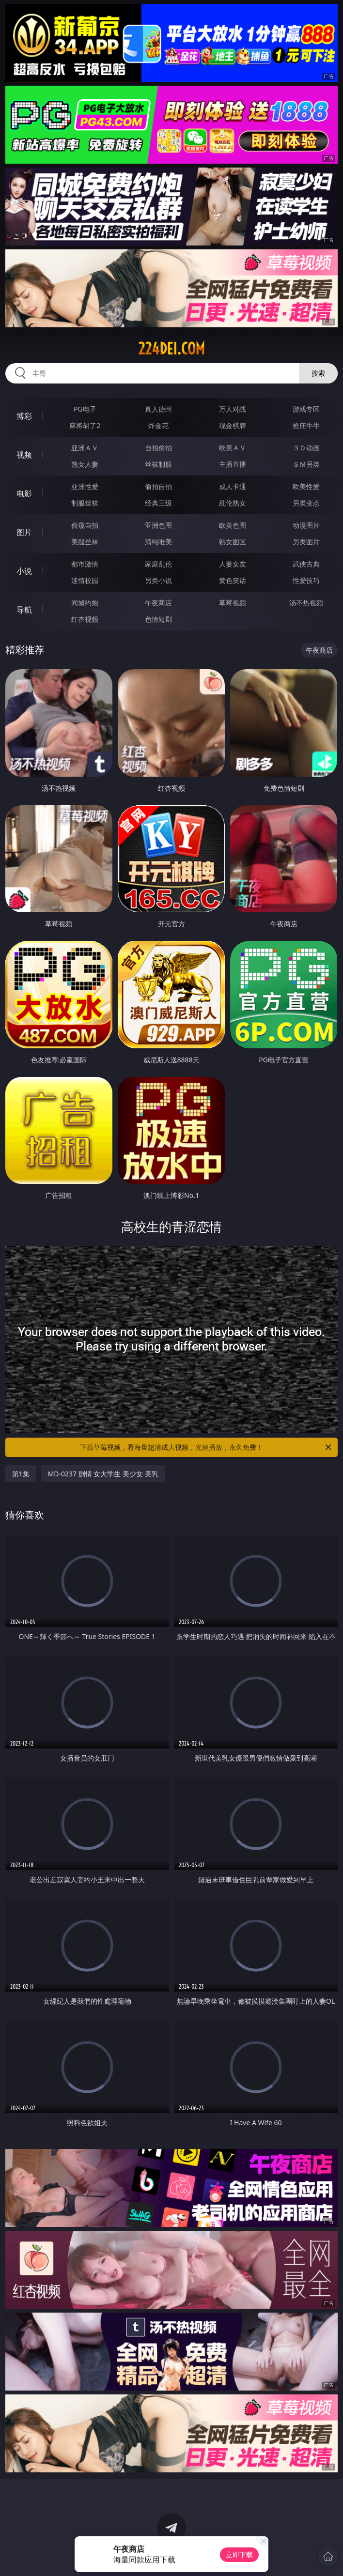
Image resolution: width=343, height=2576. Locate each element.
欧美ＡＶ (232, 447)
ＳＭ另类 (306, 464)
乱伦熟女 (232, 502)
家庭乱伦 (158, 563)
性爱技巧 (306, 580)
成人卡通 (232, 486)
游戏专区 (306, 409)
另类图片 (306, 541)
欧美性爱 (306, 486)
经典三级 (158, 502)
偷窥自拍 (84, 525)
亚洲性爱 (84, 486)
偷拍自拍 (158, 486)
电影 (24, 493)
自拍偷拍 (158, 447)
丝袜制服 (158, 464)
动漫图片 (306, 525)
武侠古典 (306, 563)
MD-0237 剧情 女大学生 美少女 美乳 (103, 1473)
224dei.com (171, 348)
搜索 (318, 373)
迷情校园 (84, 580)
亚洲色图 (158, 525)
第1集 (21, 1473)
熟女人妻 (84, 464)
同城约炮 (84, 602)
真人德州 (158, 409)
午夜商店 (158, 602)
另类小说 (158, 580)
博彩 (24, 416)
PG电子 (85, 409)
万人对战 (232, 409)
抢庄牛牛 (306, 425)
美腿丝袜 (84, 541)
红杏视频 (84, 619)
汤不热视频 (306, 602)
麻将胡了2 (84, 425)
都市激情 (84, 563)
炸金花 (158, 425)
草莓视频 (232, 602)
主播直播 (232, 464)
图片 (24, 532)
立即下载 (239, 2554)
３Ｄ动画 (306, 447)
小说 (24, 571)
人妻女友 (232, 563)
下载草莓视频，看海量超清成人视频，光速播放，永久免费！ (206, 1447)
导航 (24, 609)
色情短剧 (158, 619)
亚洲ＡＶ (84, 447)
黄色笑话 (232, 580)
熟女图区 (232, 541)
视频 (24, 454)
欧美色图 (232, 525)
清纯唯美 (158, 541)
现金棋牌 (232, 425)
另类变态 (306, 502)
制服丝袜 (84, 502)
